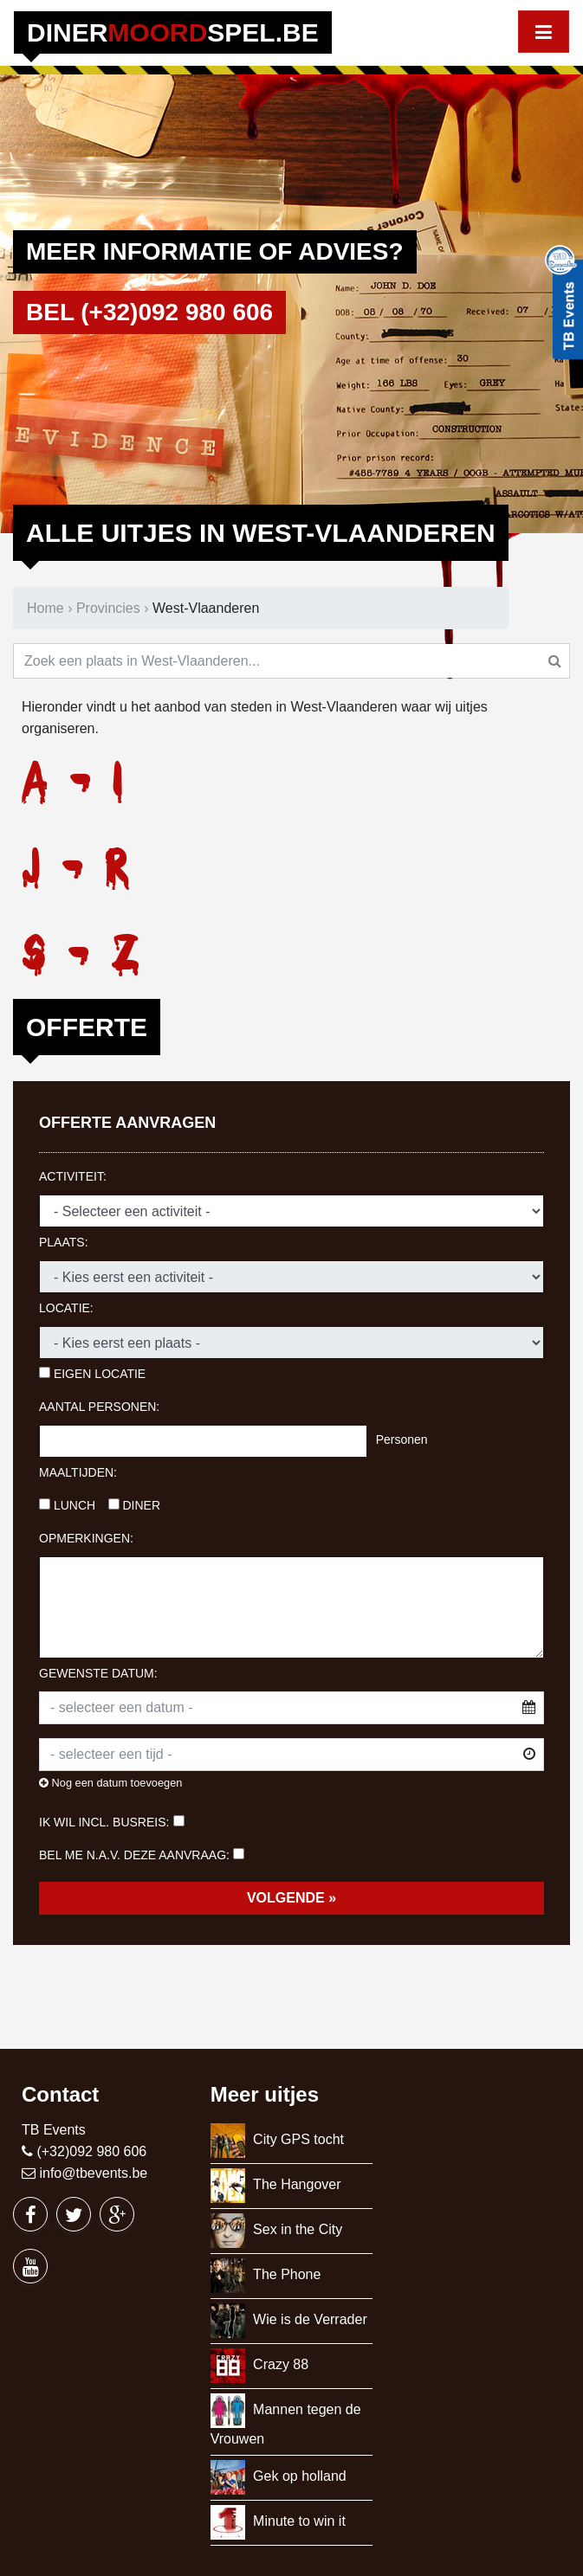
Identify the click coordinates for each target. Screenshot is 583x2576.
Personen (402, 1439)
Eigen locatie (92, 1374)
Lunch (67, 1505)
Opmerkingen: (86, 1538)
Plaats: (63, 1242)
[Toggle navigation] (543, 31)
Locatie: (66, 1308)
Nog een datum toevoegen (110, 1782)
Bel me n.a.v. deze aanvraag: (134, 1855)
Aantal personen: (99, 1407)
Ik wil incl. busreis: (104, 1822)
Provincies (108, 608)
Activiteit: (73, 1176)
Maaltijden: (78, 1472)
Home (45, 608)
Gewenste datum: (98, 1673)
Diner (134, 1505)
